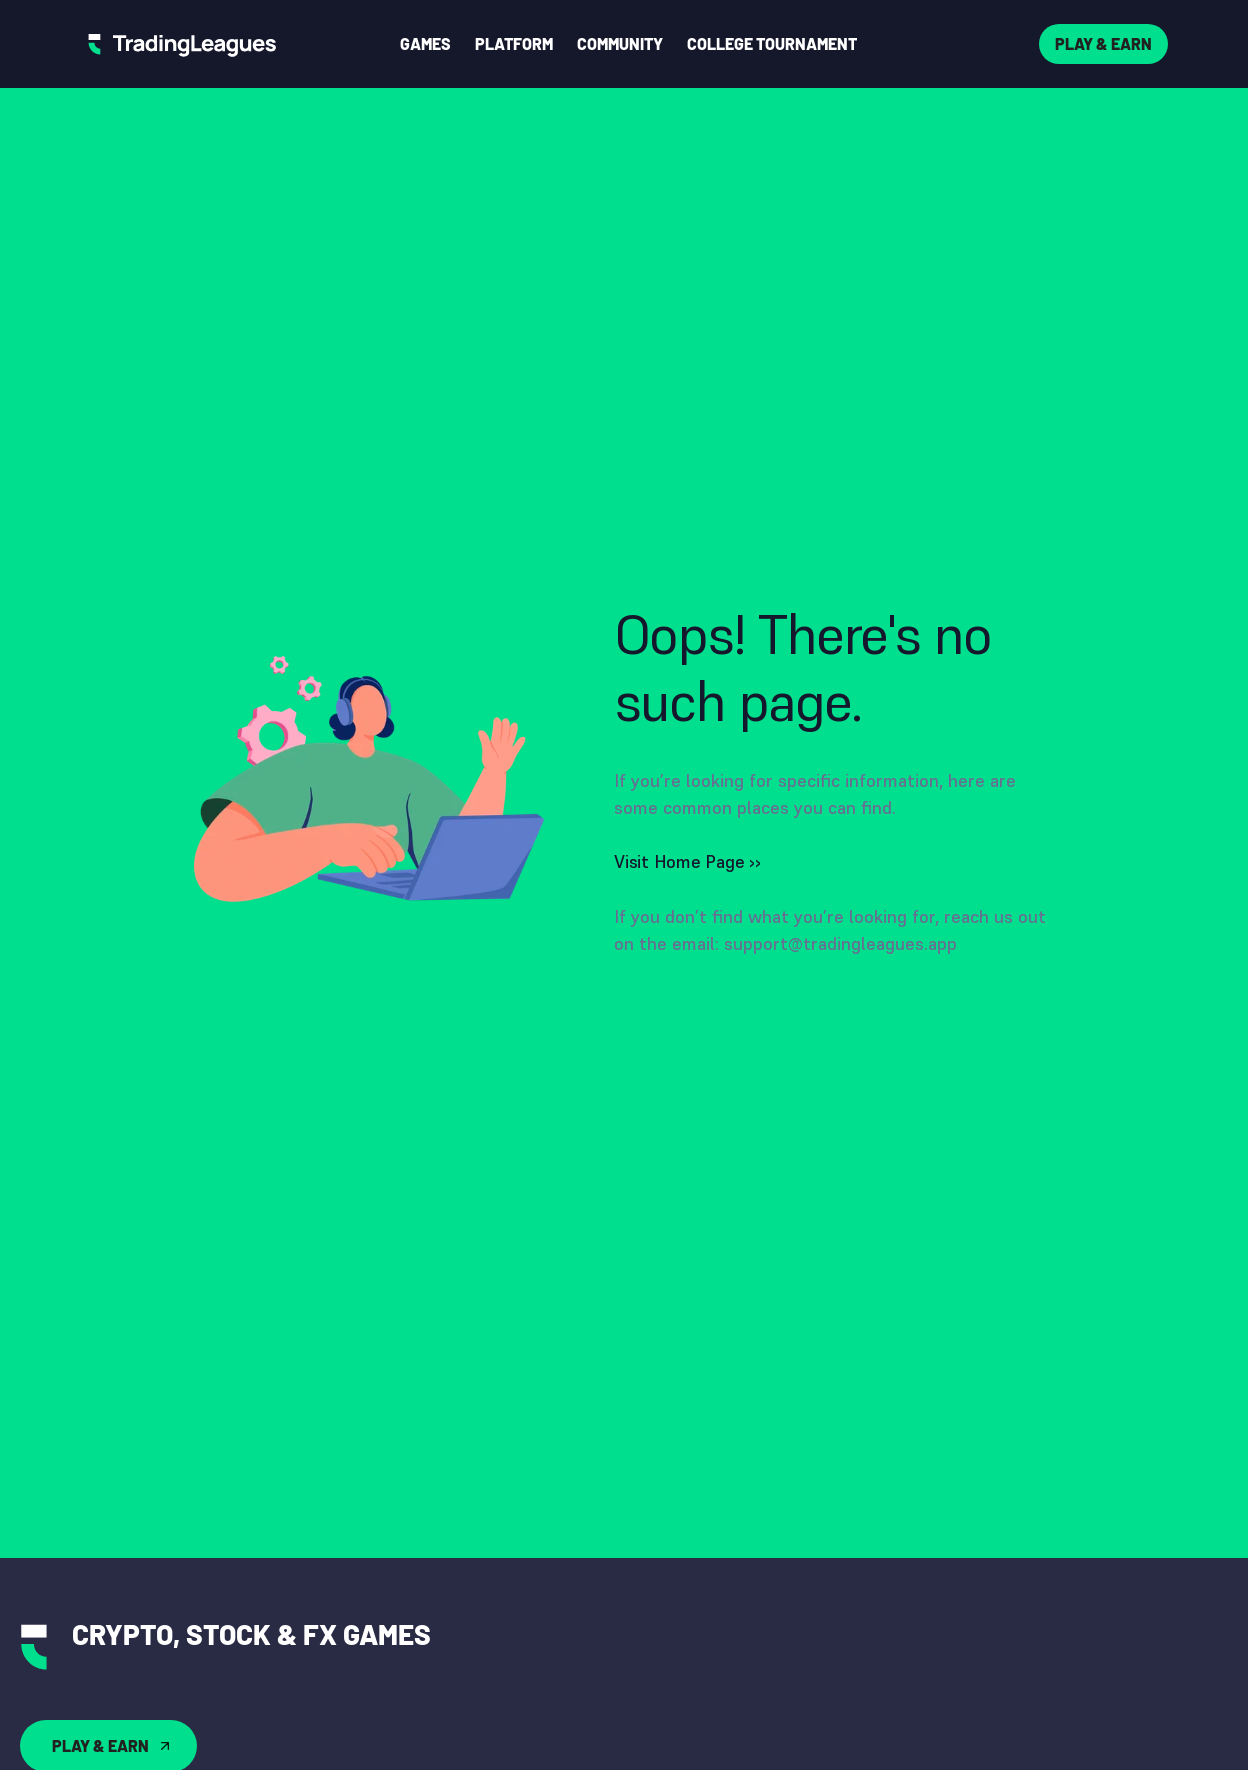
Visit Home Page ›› (687, 861)
